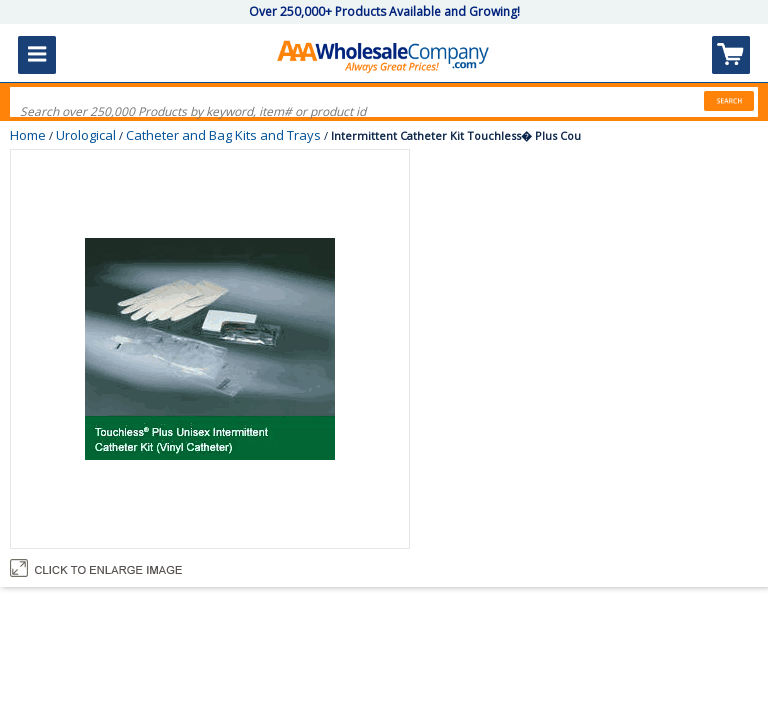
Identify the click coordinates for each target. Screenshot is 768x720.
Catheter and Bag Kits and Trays (223, 135)
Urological (86, 135)
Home (28, 135)
